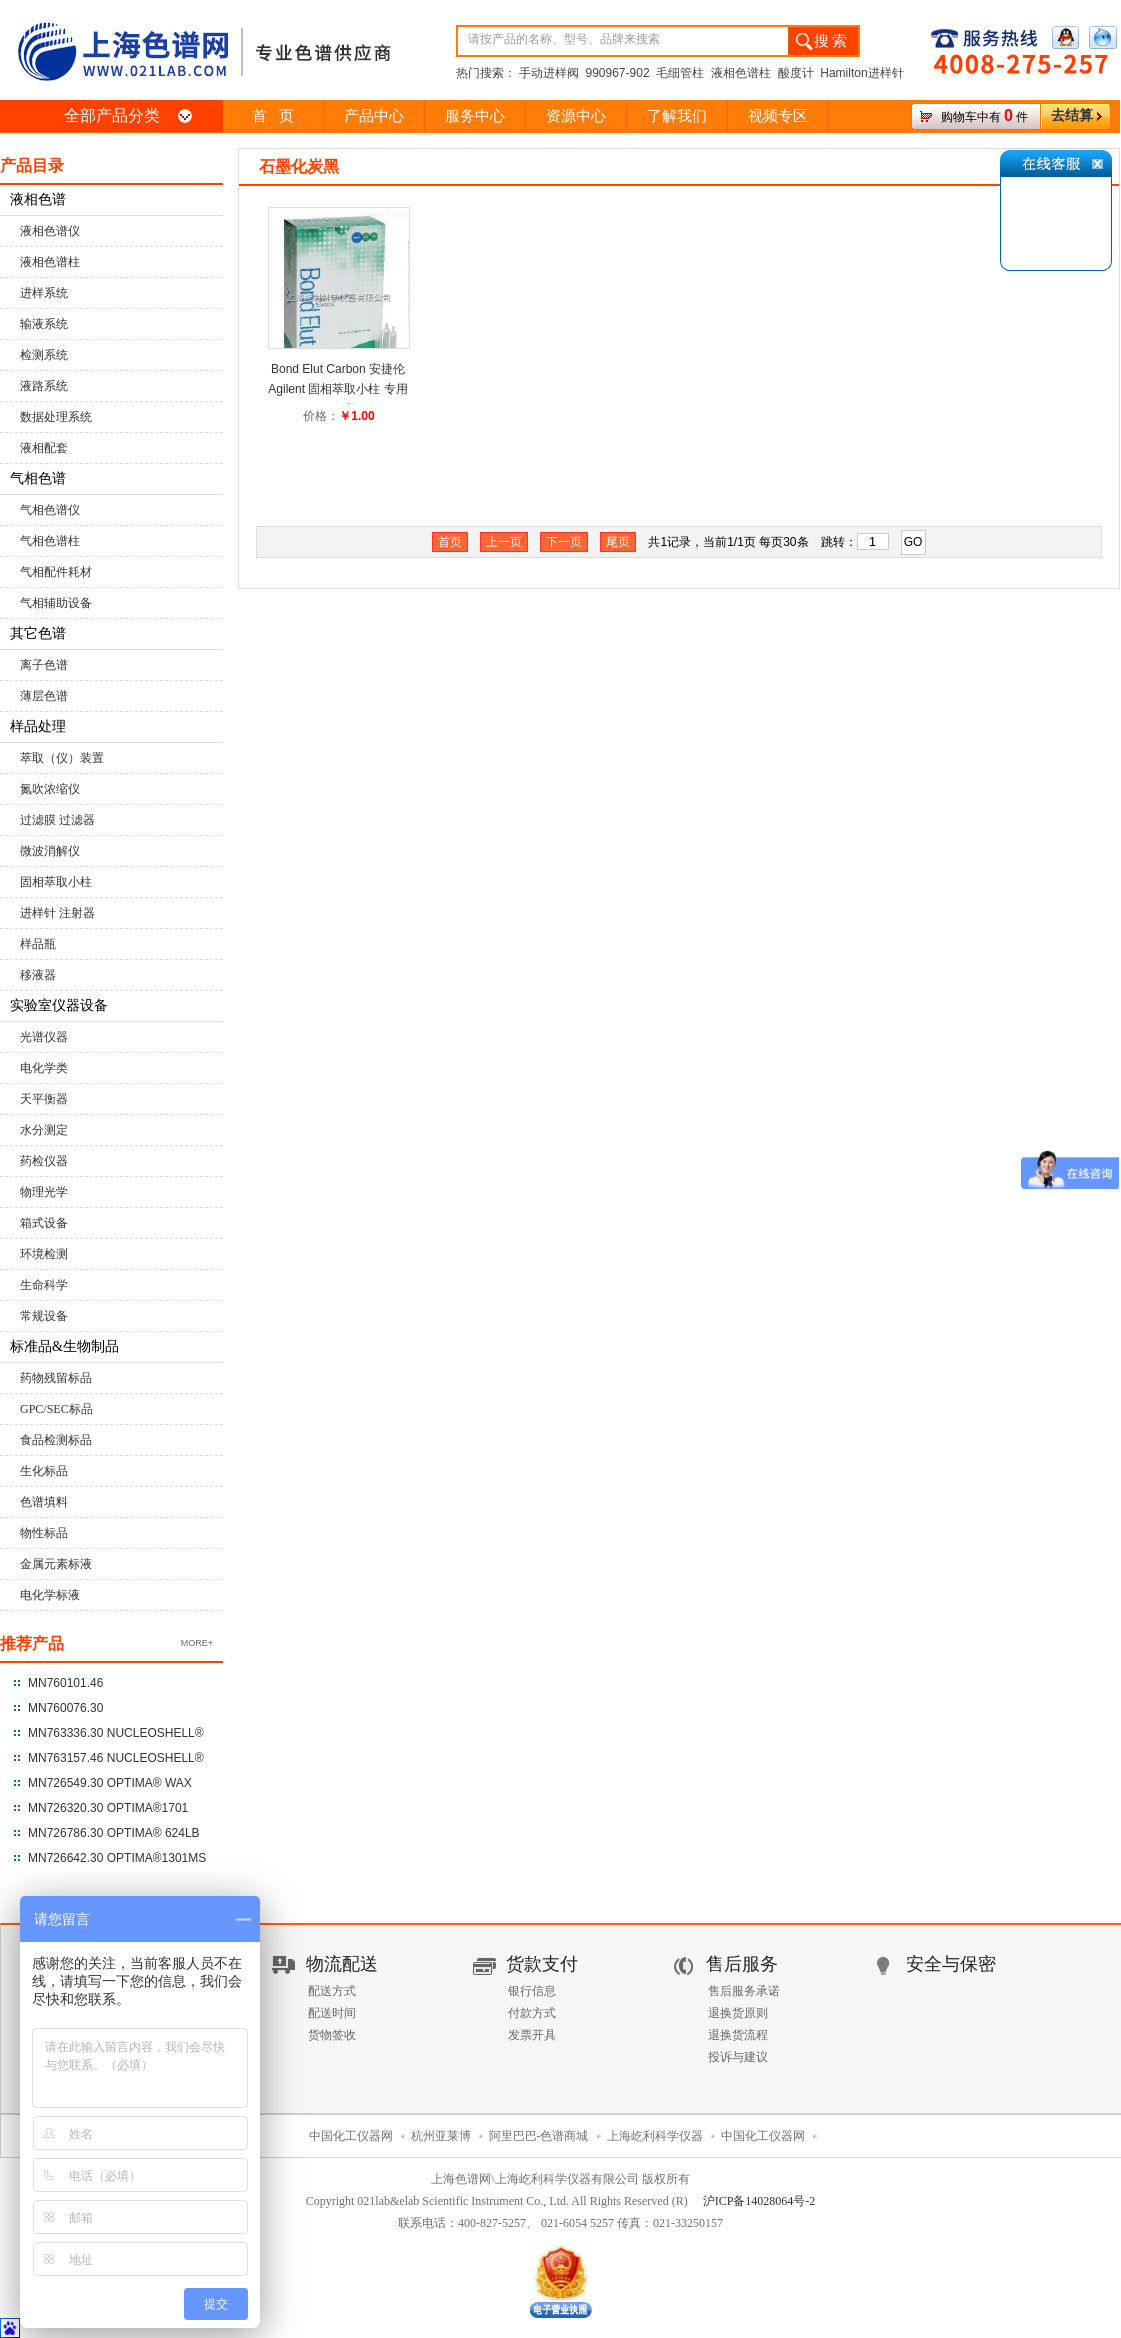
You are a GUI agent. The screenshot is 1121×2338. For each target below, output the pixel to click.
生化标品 (44, 1471)
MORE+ (197, 1643)
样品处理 (38, 726)
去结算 (1072, 115)
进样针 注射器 (57, 913)
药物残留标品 (56, 1378)
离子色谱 (44, 665)
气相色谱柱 (50, 541)
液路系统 (44, 386)
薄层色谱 (44, 696)
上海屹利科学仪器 (655, 2136)
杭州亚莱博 (441, 2136)
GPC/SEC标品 (56, 1409)
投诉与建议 (738, 2057)
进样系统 (44, 293)
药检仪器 (44, 1161)
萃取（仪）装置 (62, 758)
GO (913, 542)
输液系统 (44, 324)
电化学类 (44, 1068)
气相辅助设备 (56, 603)
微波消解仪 (50, 851)
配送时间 (332, 2013)
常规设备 (44, 1316)
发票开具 (532, 2035)
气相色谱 (38, 478)
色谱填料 (44, 1502)
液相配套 (44, 448)
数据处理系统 (56, 417)
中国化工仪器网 (351, 2136)
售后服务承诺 (744, 1991)
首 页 (272, 116)
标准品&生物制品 (64, 1346)
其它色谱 (38, 633)
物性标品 (44, 1533)
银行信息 (532, 1991)
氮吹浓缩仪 (50, 789)
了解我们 (677, 116)
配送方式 (332, 1991)
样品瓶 (38, 944)
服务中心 (475, 116)
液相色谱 (38, 199)
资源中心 (576, 116)
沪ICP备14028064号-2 (759, 2201)
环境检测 (44, 1254)
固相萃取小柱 (56, 882)
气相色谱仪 (50, 510)
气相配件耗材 (56, 572)
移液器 (38, 975)
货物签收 (332, 2035)
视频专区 (778, 116)
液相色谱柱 (50, 262)
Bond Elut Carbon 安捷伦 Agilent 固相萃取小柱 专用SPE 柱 (337, 389)
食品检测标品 (56, 1440)
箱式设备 (44, 1223)
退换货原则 (738, 2013)
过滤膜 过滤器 (57, 820)
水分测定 (44, 1130)
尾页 (618, 542)
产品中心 (374, 116)
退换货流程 (738, 2035)
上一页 (504, 542)
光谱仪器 (44, 1037)
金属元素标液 (56, 1564)
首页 (450, 542)
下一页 (564, 542)
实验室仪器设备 (59, 1005)
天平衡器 (44, 1099)
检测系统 (44, 355)
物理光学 (44, 1192)
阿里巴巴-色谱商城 (539, 2136)
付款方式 (532, 2013)
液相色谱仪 (50, 231)
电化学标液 (50, 1595)
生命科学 (44, 1285)
